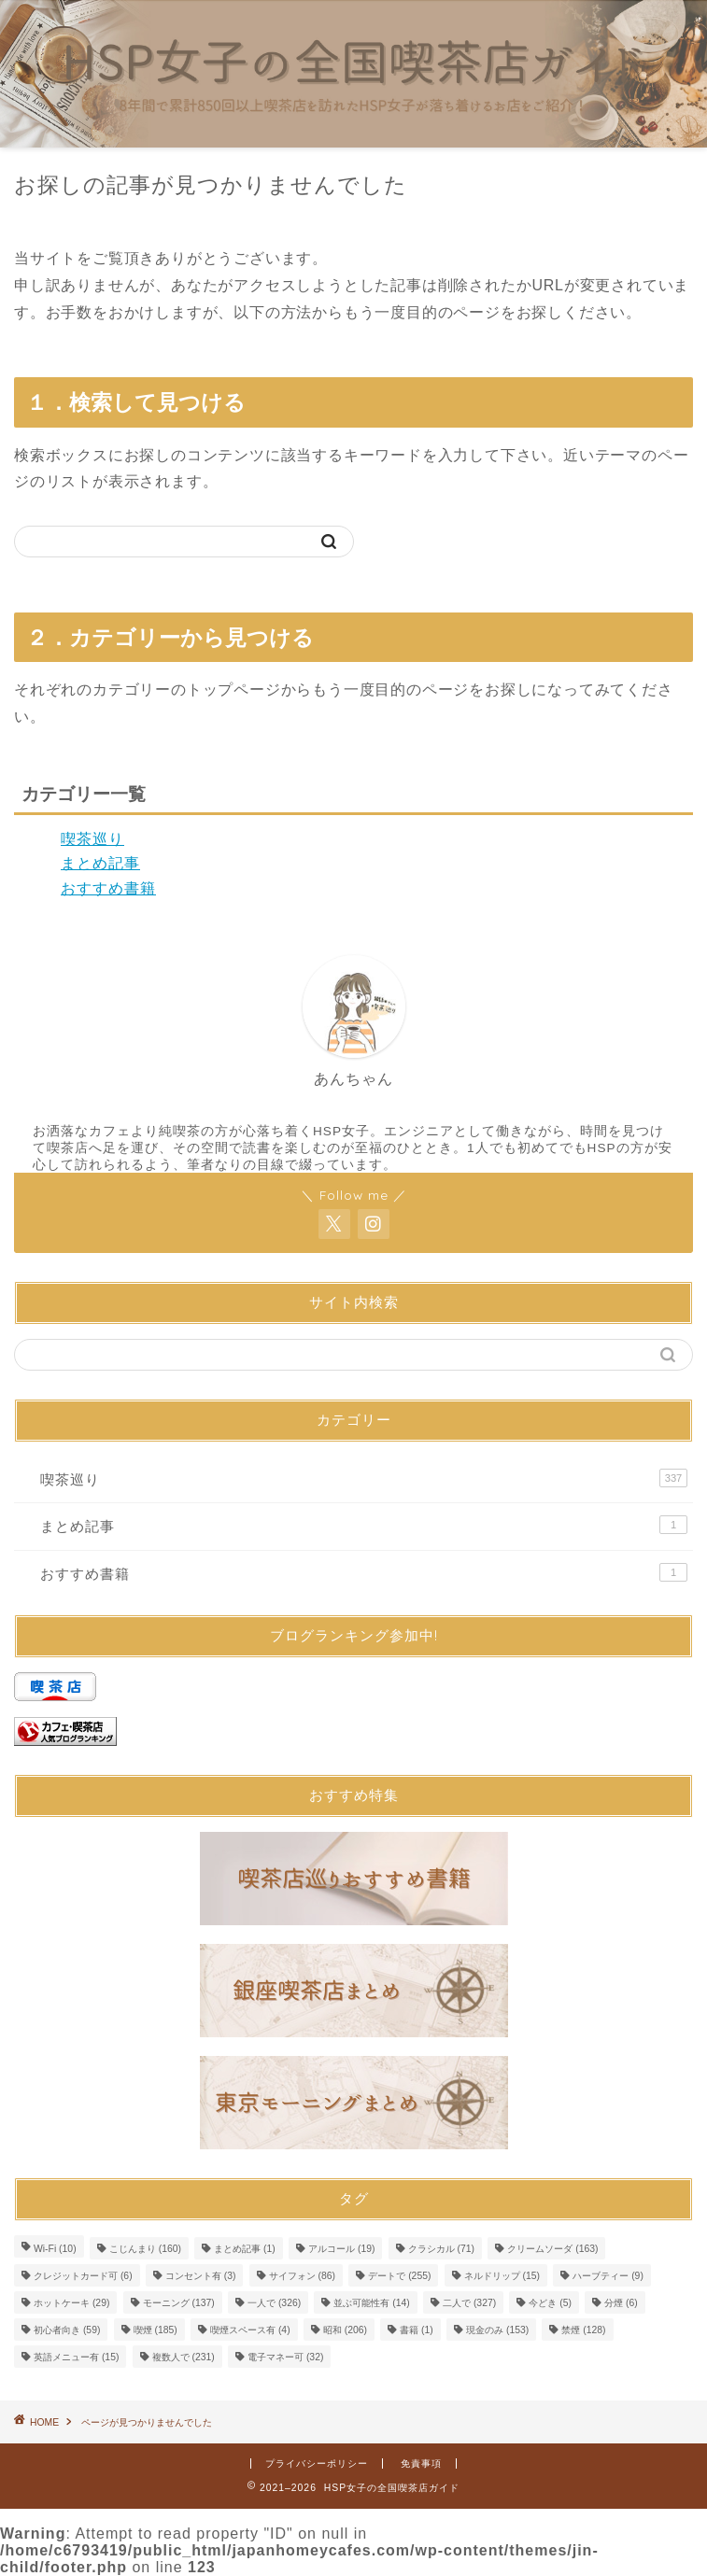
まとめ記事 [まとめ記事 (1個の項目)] (245, 2249)
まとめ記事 (100, 863)
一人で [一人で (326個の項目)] (274, 2303)
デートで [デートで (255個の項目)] (399, 2276)
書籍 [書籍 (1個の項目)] (416, 2330)
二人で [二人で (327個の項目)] (469, 2303)
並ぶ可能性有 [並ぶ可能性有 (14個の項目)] (371, 2303)
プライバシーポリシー (316, 2463)
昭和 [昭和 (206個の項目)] (345, 2330)
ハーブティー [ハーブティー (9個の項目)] (608, 2276)
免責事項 (421, 2463)
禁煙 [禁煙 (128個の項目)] (583, 2330)
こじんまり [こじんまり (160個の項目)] (145, 2249)
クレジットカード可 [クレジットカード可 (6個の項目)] (83, 2276)
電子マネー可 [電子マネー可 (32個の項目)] (285, 2357)
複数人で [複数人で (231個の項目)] (183, 2357)
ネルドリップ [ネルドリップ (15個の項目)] (502, 2276)
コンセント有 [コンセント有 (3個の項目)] (200, 2276)
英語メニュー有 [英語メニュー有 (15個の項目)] (76, 2357)
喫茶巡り (92, 839)
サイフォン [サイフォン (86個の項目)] (302, 2276)
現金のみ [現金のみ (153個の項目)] (497, 2330)
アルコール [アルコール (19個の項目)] (341, 2249)
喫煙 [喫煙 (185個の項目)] (155, 2330)
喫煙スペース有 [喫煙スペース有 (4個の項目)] (250, 2330)
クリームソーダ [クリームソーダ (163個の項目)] (552, 2249)
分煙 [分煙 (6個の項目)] (621, 2303)
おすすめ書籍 (108, 888)
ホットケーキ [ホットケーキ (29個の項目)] (71, 2303)
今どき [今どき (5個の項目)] (550, 2303)
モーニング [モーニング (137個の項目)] (179, 2303)
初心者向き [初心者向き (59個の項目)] (67, 2330)
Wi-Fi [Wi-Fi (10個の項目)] (55, 2249)
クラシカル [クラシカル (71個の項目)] (441, 2249)
